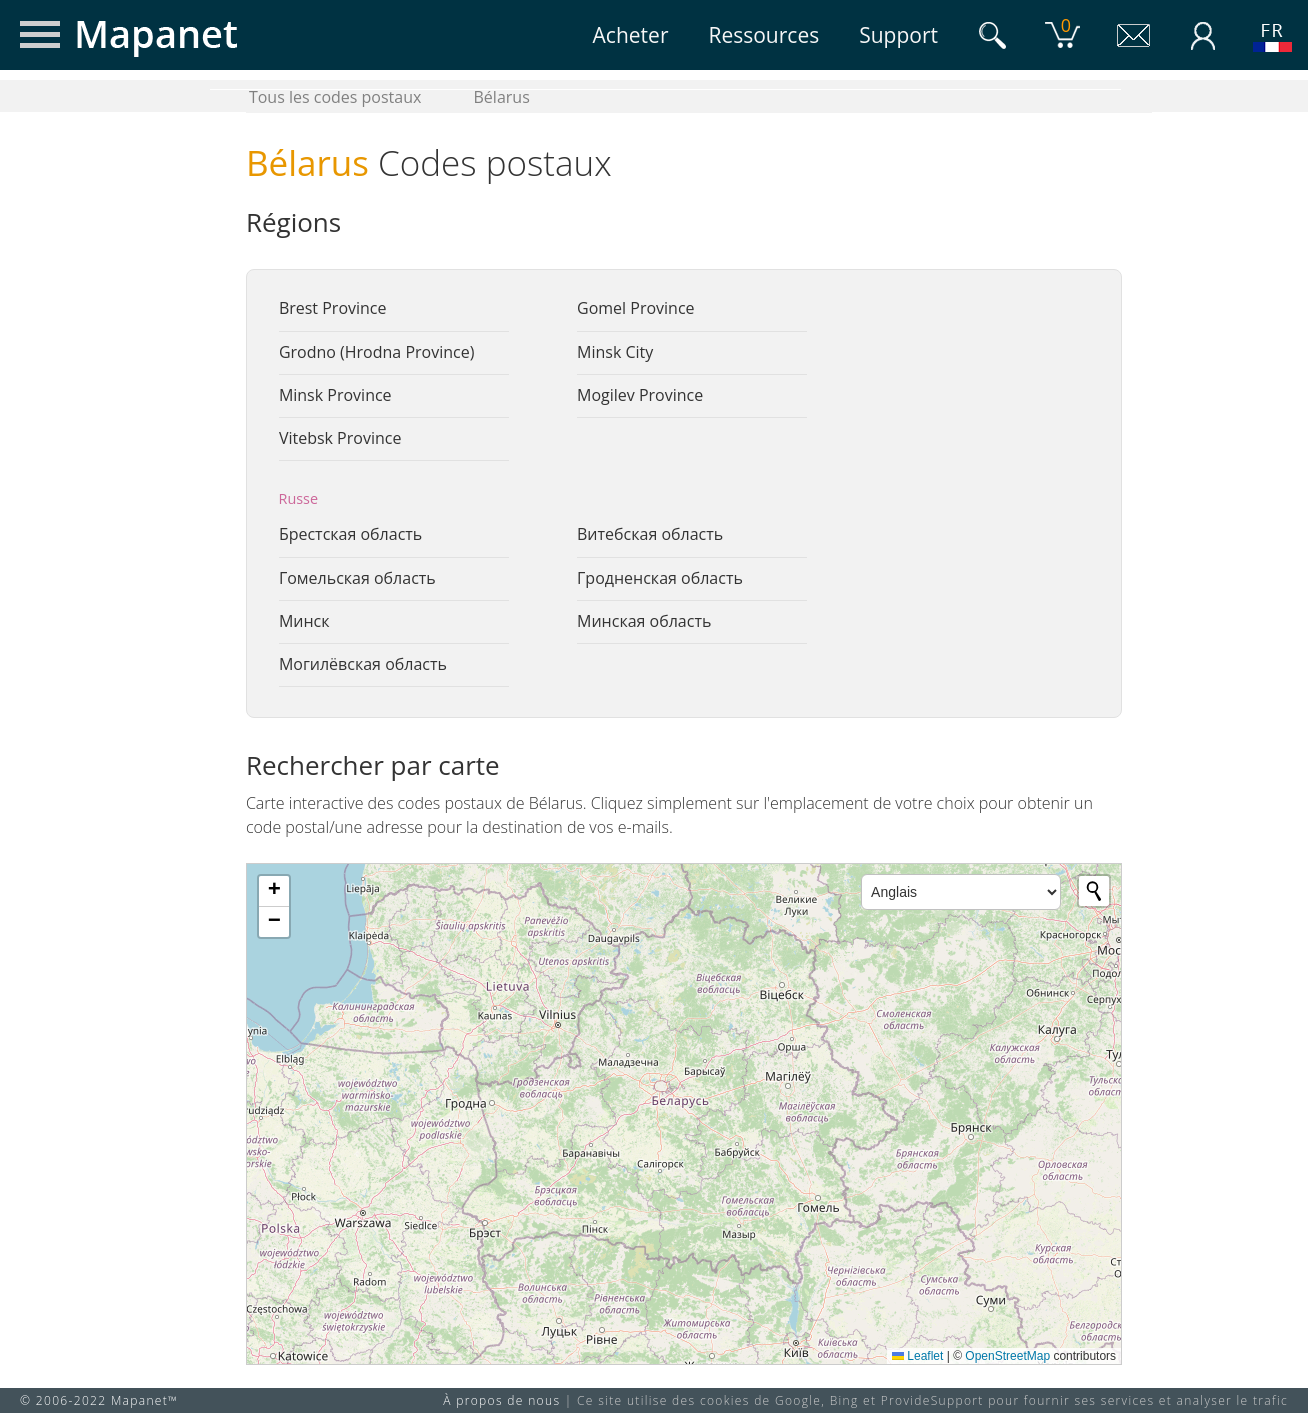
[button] (274, 891)
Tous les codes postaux (335, 97)
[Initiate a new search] (1094, 891)
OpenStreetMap (1007, 1356)
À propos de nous (501, 1400)
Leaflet (917, 1356)
